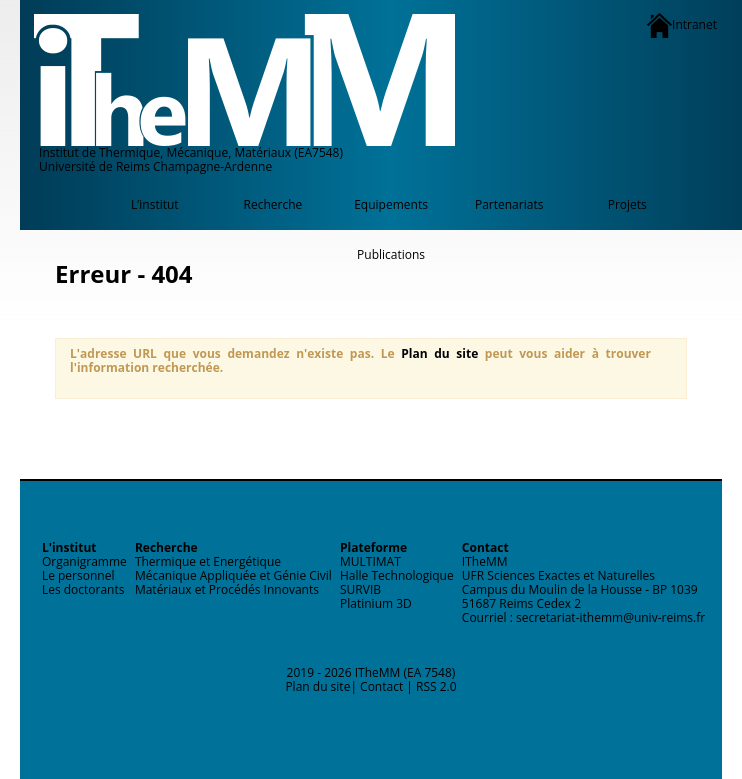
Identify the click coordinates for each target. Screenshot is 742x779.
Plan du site (439, 353)
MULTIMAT (370, 561)
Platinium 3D (376, 603)
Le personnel (78, 575)
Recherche (273, 204)
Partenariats (509, 204)
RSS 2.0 (436, 686)
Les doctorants (83, 589)
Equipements (391, 204)
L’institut (155, 204)
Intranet (682, 25)
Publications (391, 254)
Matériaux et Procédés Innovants (227, 589)
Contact (381, 686)
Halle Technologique (397, 575)
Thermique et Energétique (208, 561)
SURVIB (360, 589)
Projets (627, 204)
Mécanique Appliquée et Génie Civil (233, 575)
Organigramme (84, 561)
